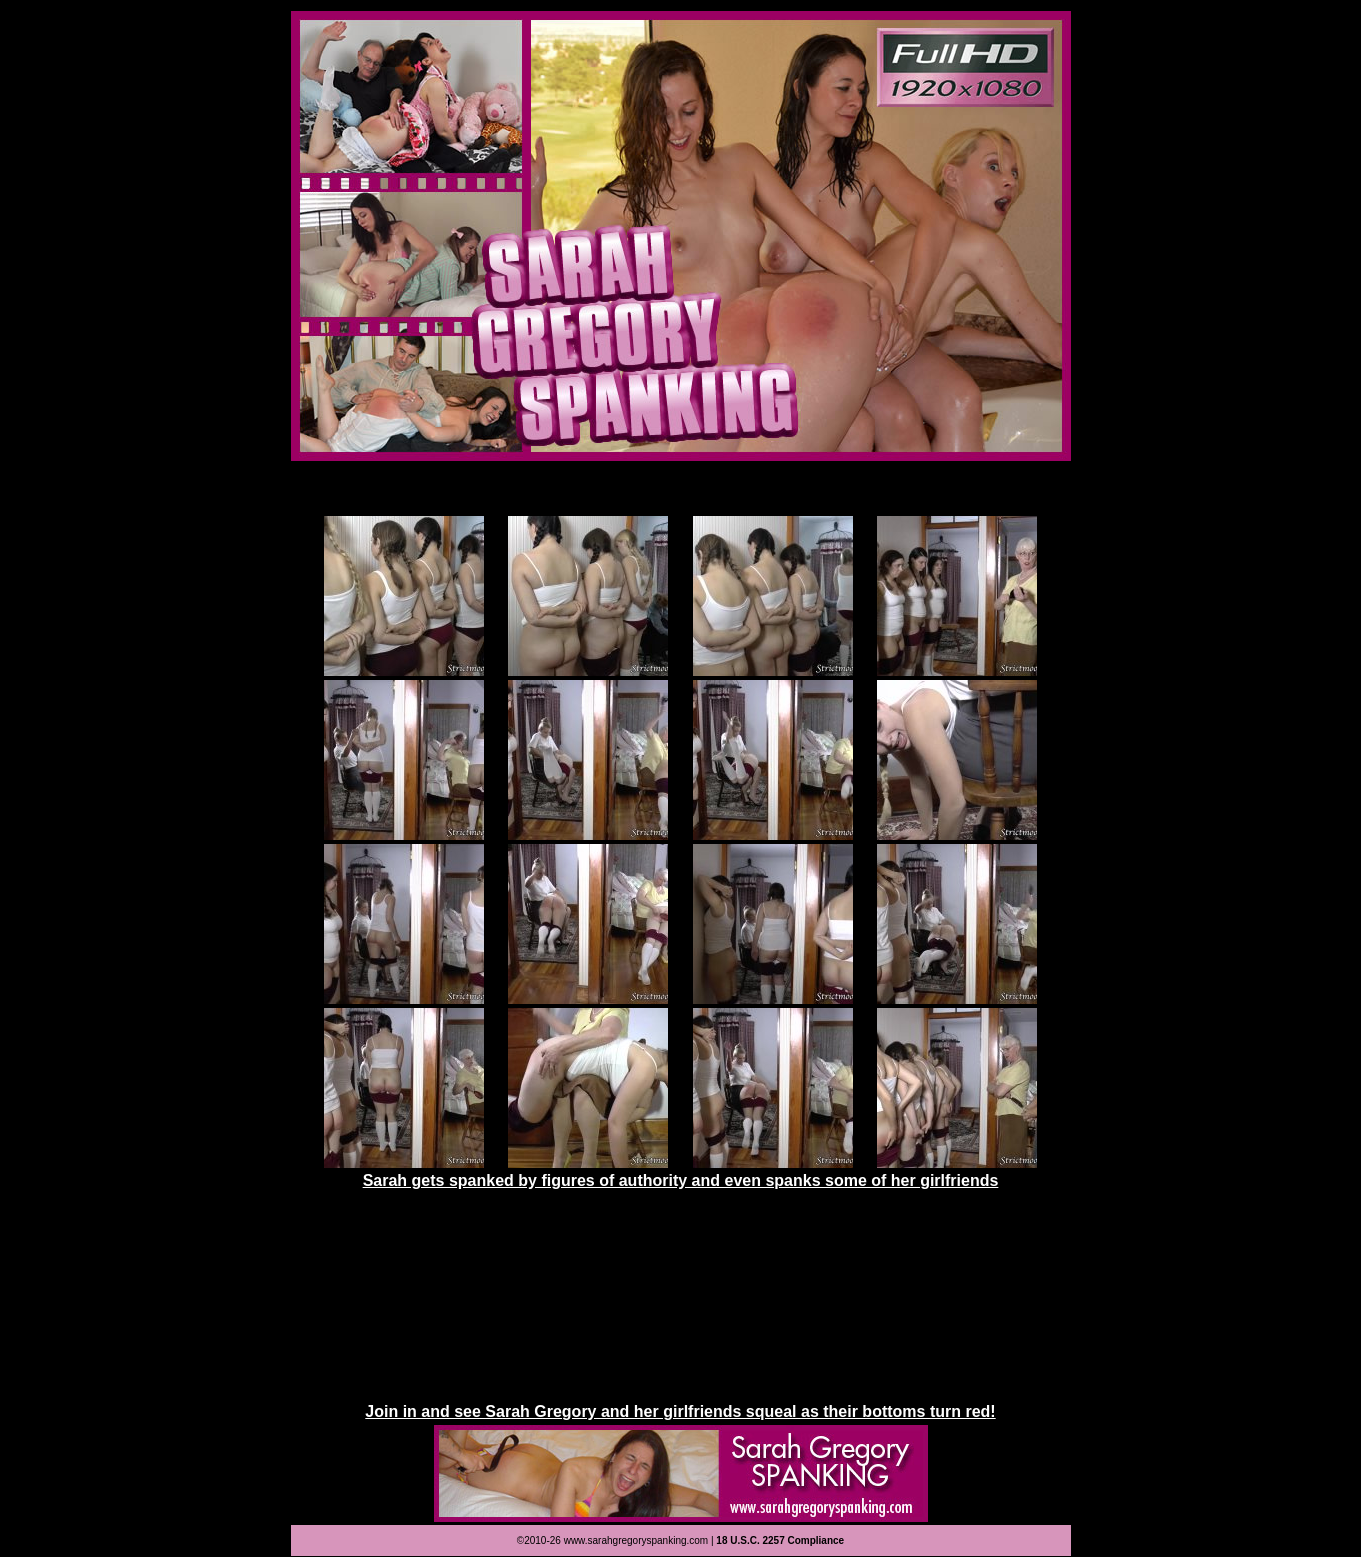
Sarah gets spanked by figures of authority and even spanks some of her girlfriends (681, 1180)
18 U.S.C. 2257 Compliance (780, 1540)
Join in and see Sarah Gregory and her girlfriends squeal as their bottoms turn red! (680, 1411)
